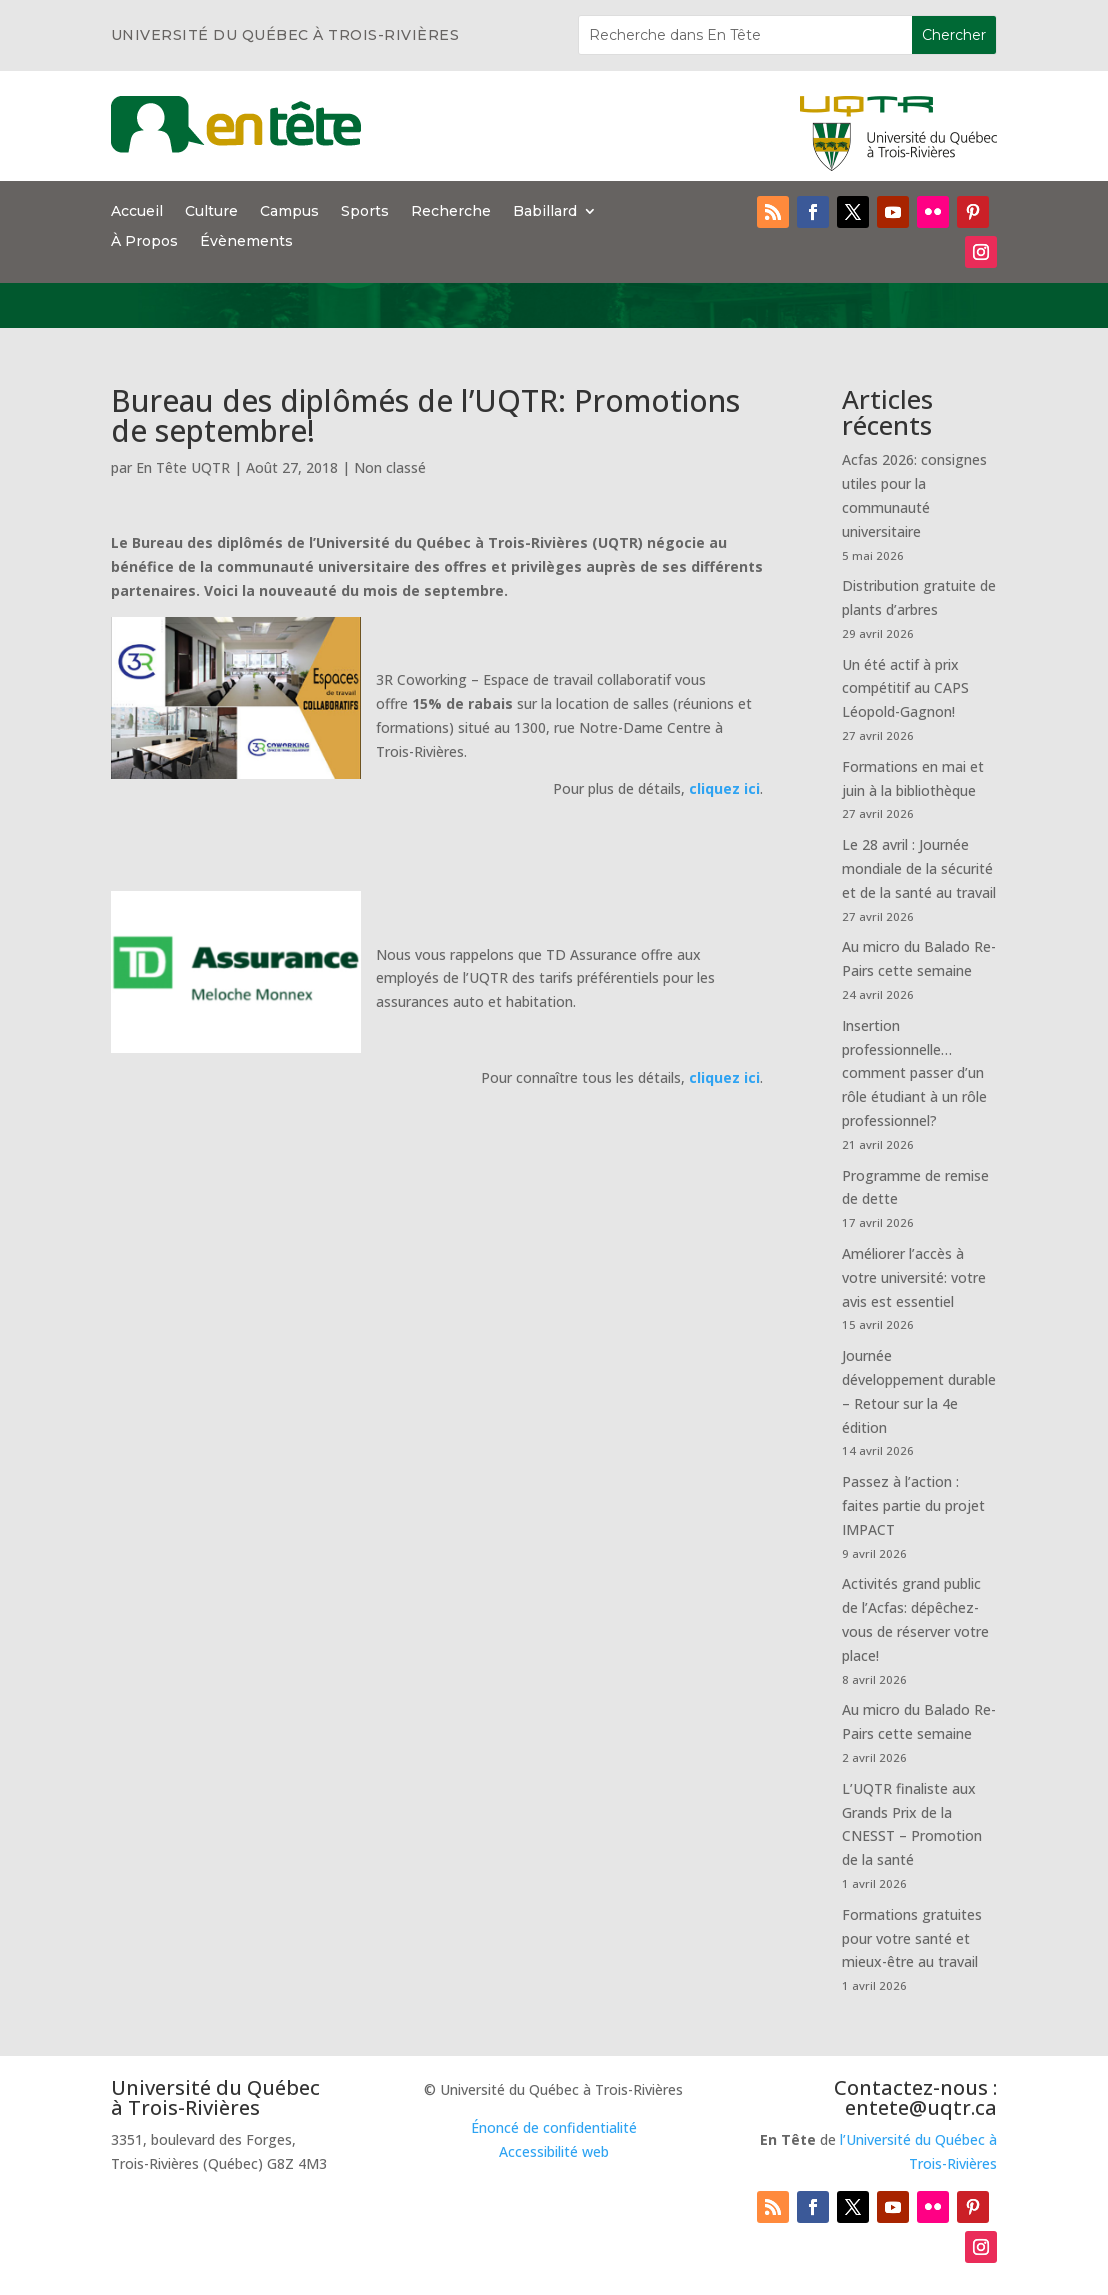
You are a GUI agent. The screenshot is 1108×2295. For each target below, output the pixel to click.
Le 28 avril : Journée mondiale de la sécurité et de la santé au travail (919, 868)
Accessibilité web (554, 2151)
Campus (289, 212)
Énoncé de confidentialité (554, 2127)
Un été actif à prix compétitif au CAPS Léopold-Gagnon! (905, 688)
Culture (211, 212)
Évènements (246, 242)
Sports (365, 212)
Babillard (545, 212)
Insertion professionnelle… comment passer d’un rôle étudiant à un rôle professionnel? (914, 1073)
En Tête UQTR (183, 467)
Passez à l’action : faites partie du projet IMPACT (913, 1505)
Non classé (390, 467)
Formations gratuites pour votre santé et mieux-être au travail (912, 1938)
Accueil (137, 212)
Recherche (451, 212)
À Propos (144, 242)
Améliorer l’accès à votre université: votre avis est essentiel (914, 1277)
